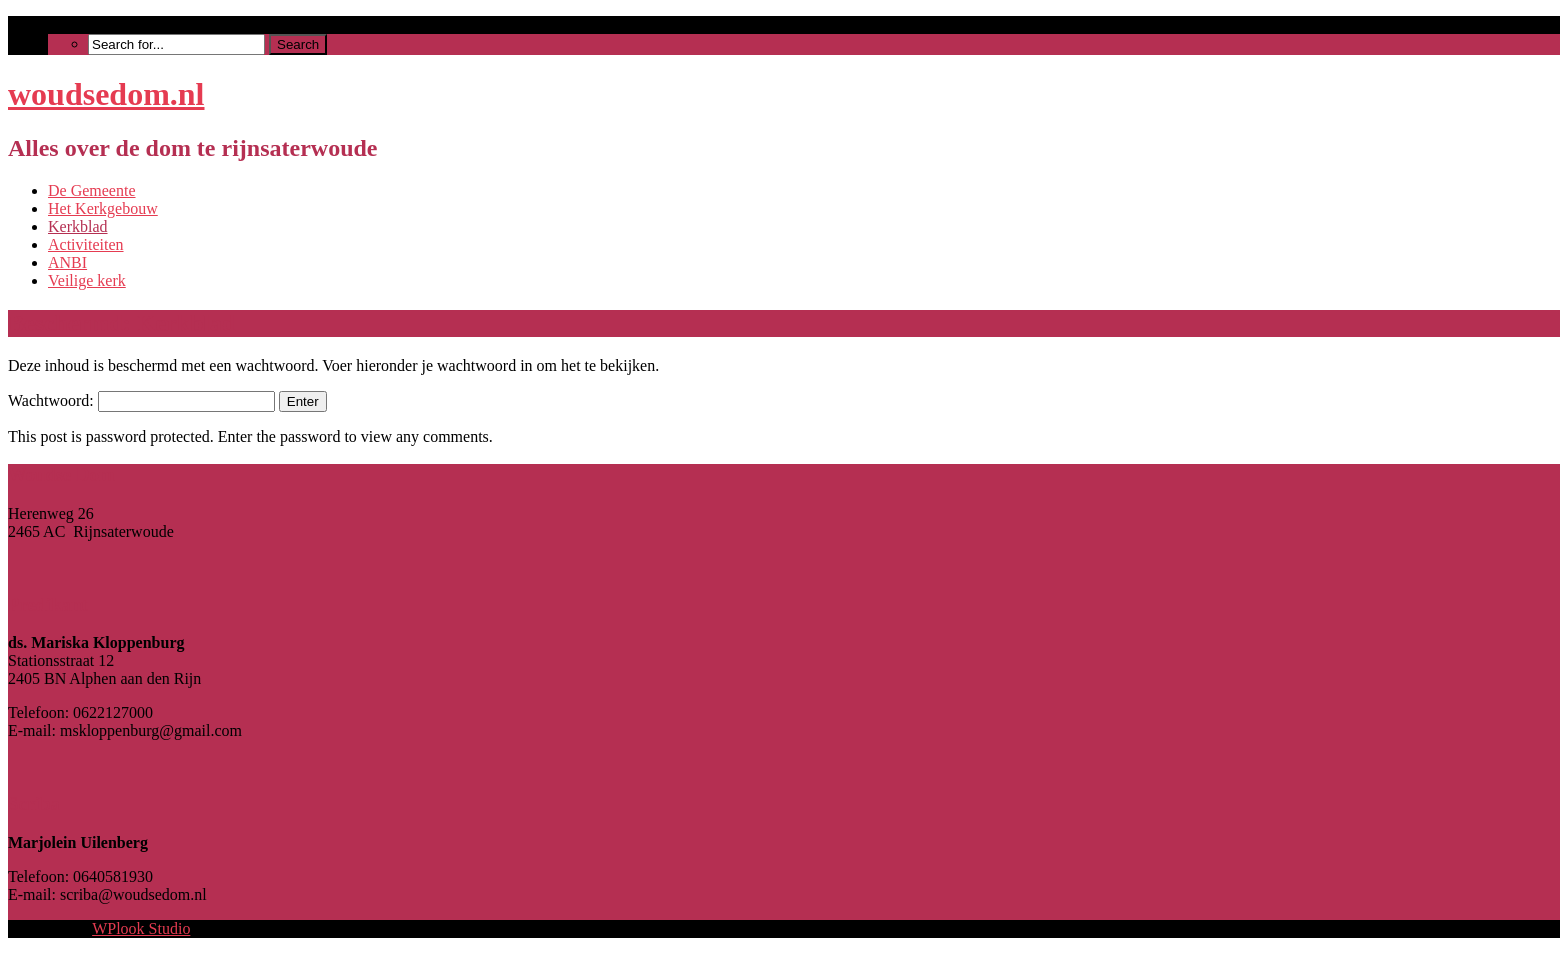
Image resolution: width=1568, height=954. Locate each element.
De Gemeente (92, 190)
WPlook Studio (141, 928)
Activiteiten (86, 244)
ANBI (67, 262)
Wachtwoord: (141, 400)
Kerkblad (78, 226)
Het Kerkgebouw (103, 208)
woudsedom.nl (106, 94)
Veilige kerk (87, 280)
